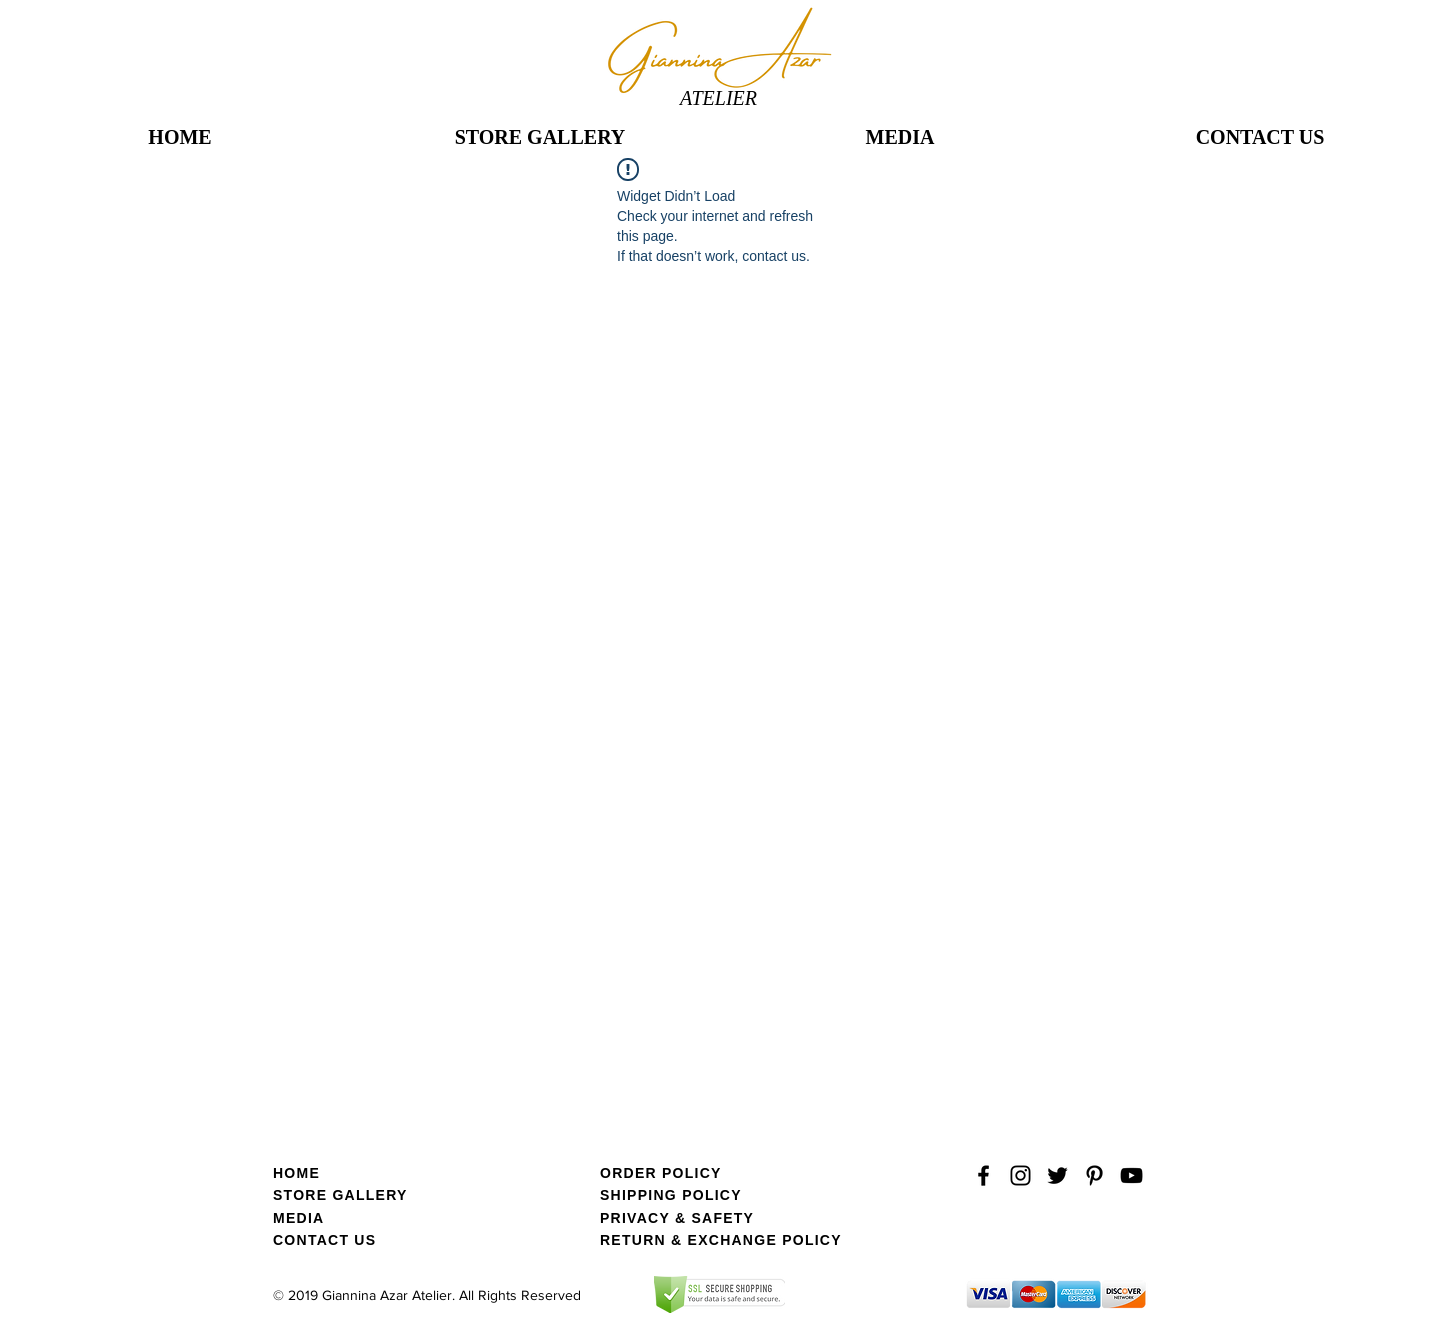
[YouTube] (1131, 1175)
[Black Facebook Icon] (983, 1175)
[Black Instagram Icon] (1020, 1175)
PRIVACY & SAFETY (677, 1218)
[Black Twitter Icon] (1057, 1175)
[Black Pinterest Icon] (1094, 1175)
